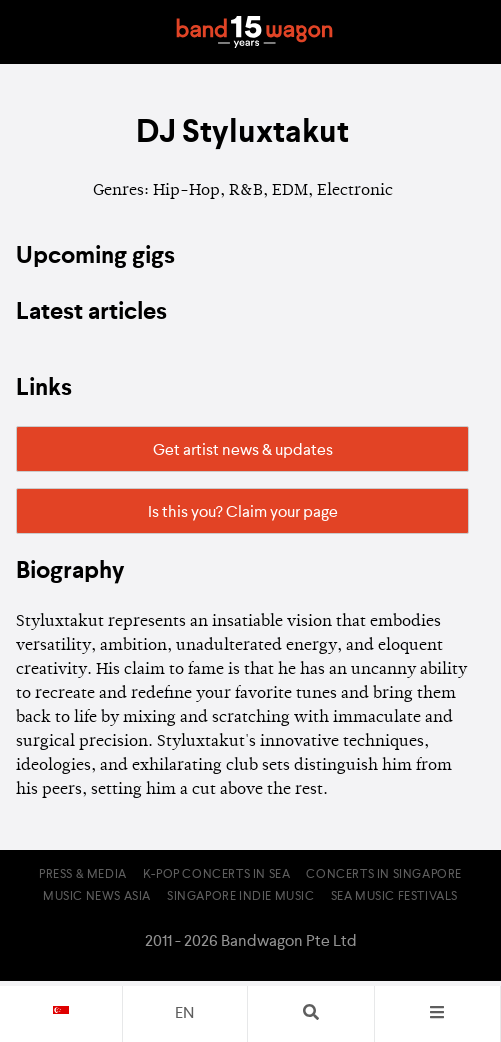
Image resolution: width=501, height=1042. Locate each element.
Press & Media (83, 875)
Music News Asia (97, 897)
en (184, 1014)
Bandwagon (255, 32)
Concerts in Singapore (384, 875)
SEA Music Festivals (394, 897)
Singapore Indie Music (241, 897)
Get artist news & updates (243, 451)
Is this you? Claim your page (243, 513)
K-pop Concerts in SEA (217, 875)
